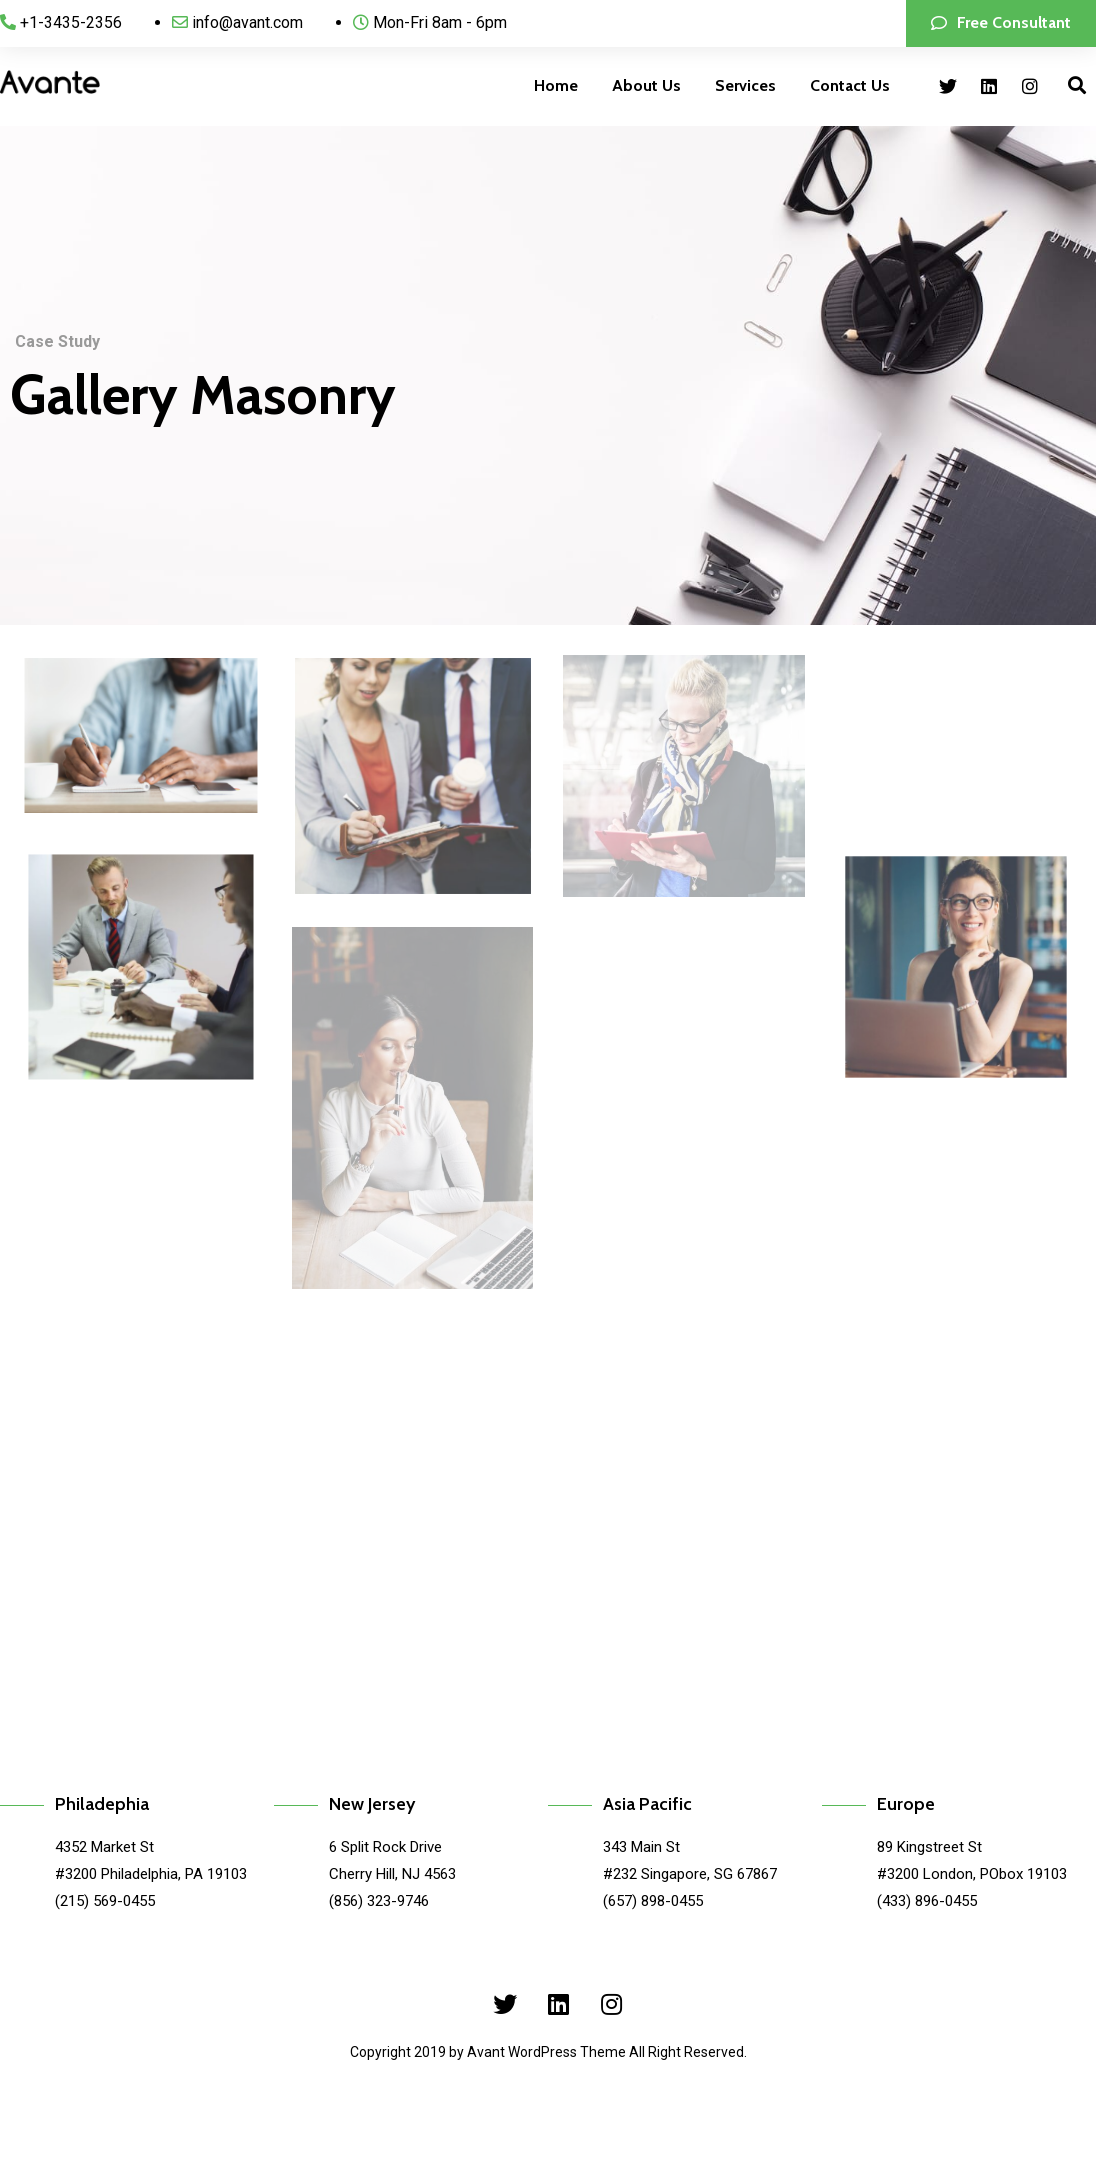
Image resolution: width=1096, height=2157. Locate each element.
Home (556, 85)
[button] (1001, 23)
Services (745, 85)
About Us (646, 85)
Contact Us (850, 85)
